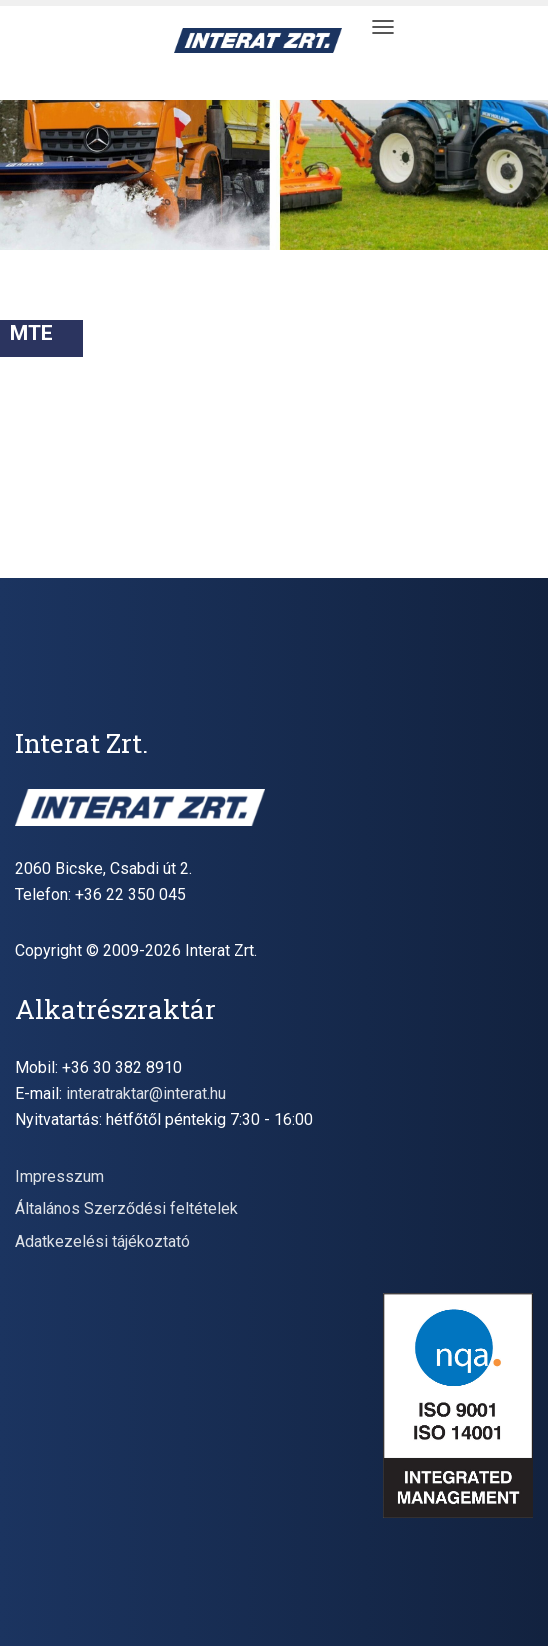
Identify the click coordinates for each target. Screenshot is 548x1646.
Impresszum (59, 1176)
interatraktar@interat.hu (146, 1093)
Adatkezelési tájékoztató (102, 1241)
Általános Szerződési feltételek (126, 1208)
